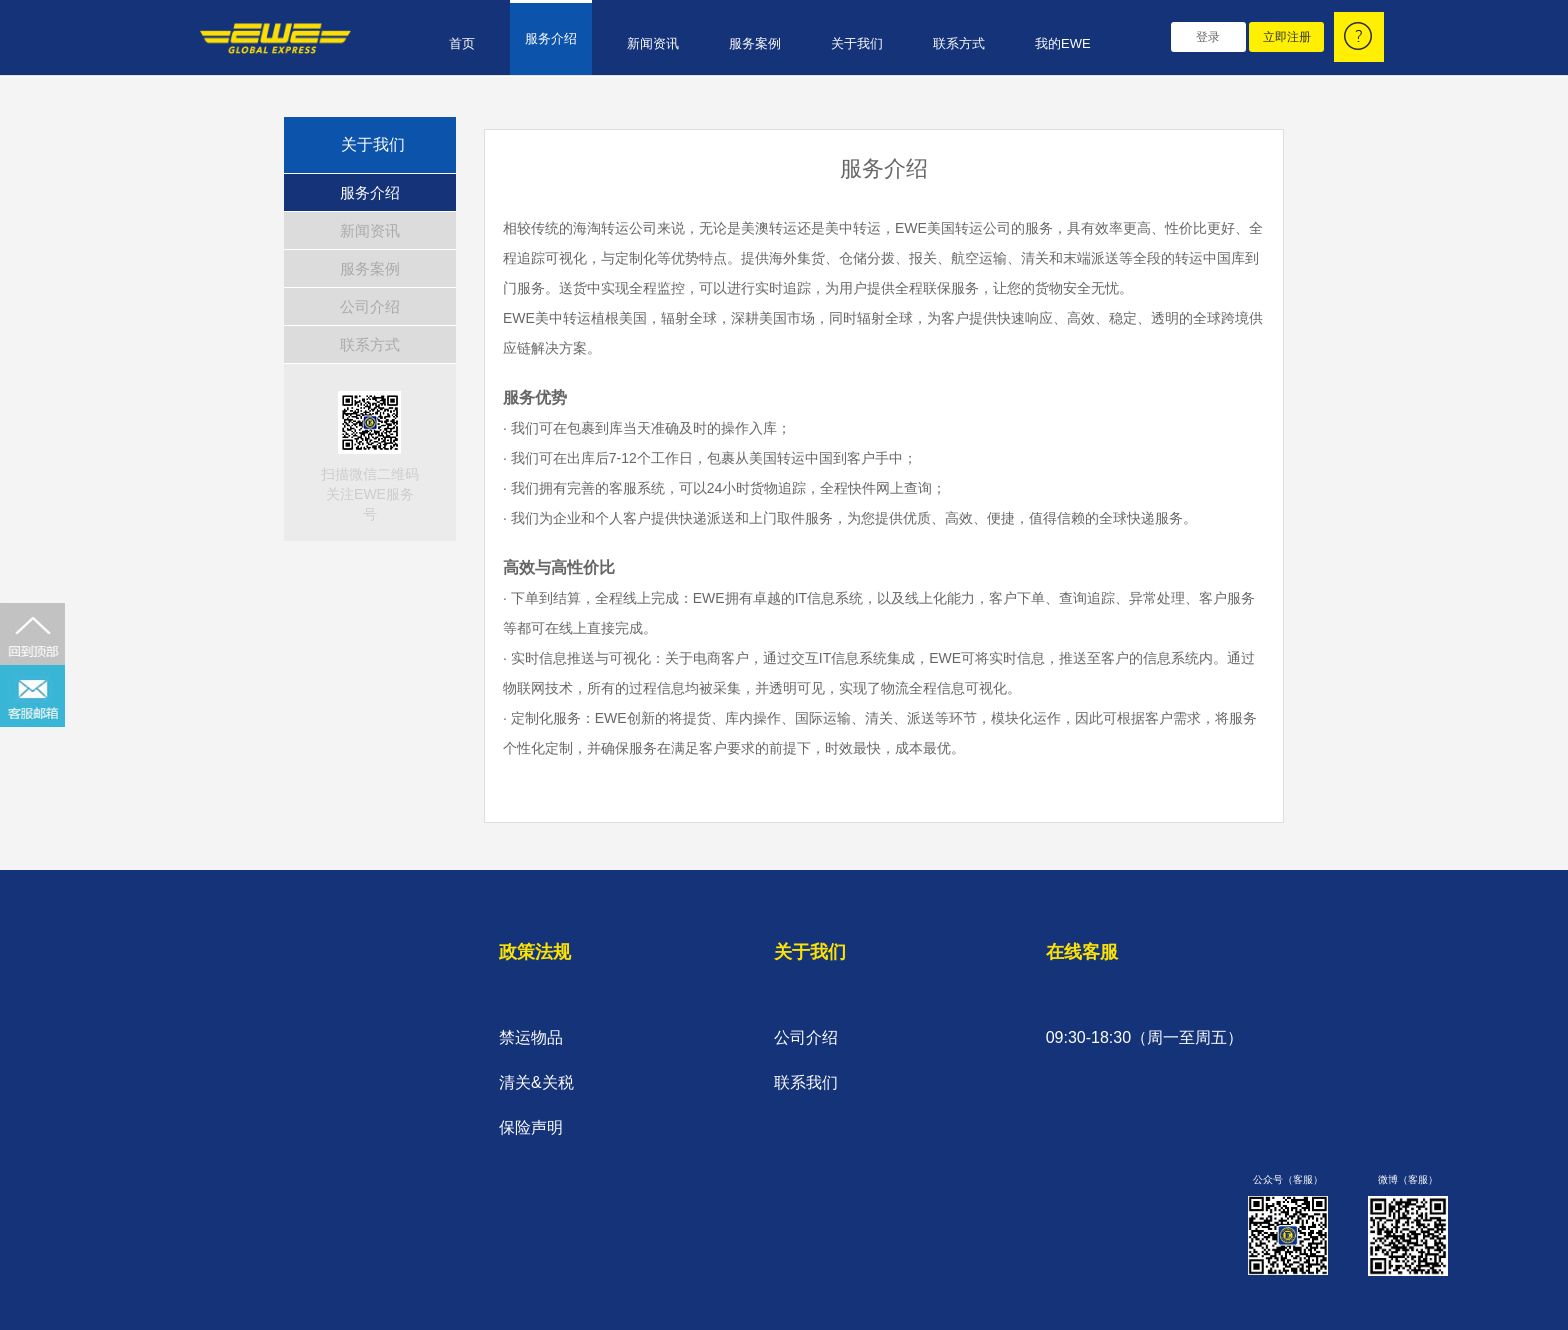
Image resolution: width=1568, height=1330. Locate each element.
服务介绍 (551, 38)
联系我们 (806, 1082)
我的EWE (1063, 43)
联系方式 (959, 43)
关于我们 (857, 43)
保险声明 (531, 1127)
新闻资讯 (653, 43)
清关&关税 (536, 1082)
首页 (462, 43)
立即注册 (1287, 37)
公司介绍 (370, 306)
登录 (1208, 37)
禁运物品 (531, 1037)
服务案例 (755, 43)
